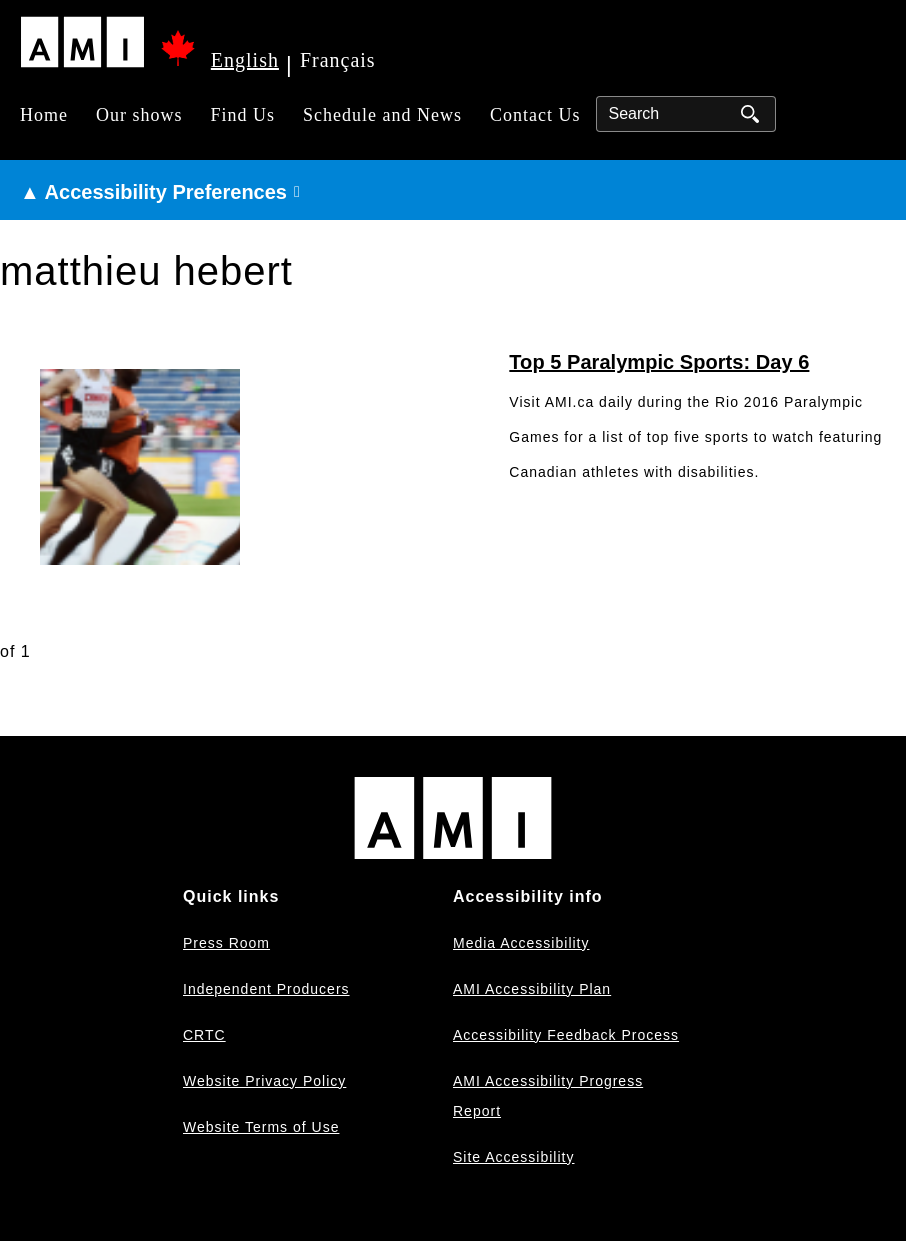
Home (44, 115)
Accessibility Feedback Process (566, 1035)
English (245, 60)
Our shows (139, 115)
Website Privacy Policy (264, 1081)
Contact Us (535, 115)
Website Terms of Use (261, 1127)
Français (338, 60)
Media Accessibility (521, 943)
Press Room (226, 943)
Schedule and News (382, 115)
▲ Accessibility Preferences (153, 192)
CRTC (204, 1035)
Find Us (243, 115)
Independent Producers (266, 989)
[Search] (686, 114)
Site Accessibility (513, 1157)
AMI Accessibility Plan (532, 989)
